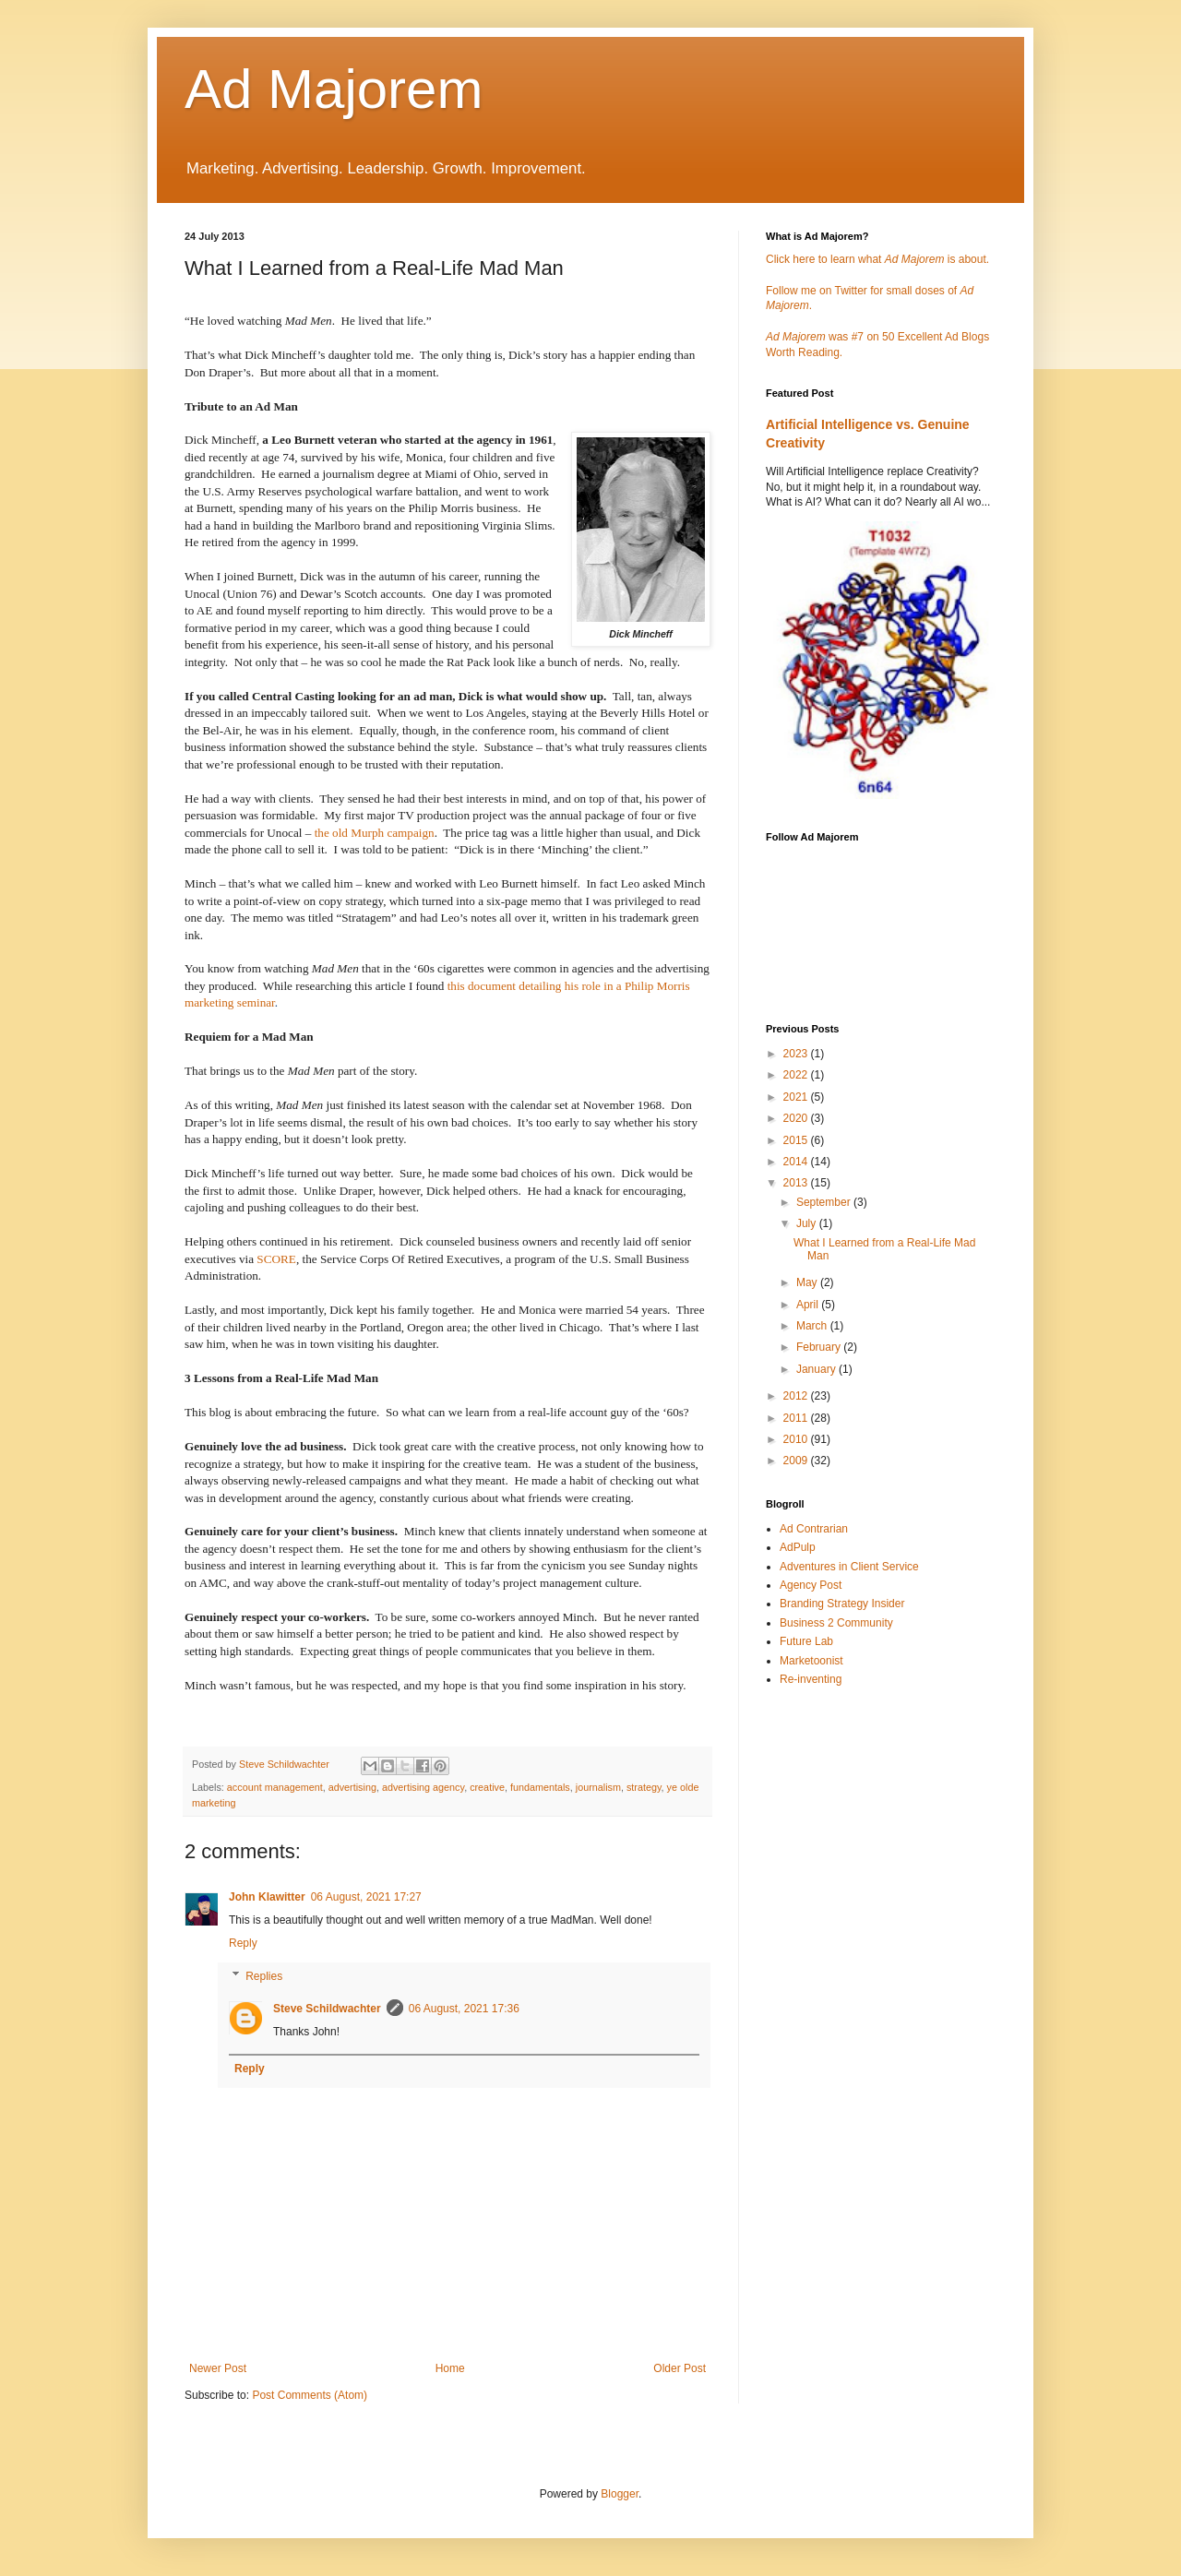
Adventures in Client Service (849, 1566)
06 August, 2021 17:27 (366, 1896)
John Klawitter (267, 1896)
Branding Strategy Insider (842, 1603)
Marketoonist (811, 1660)
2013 (797, 1182)
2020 (797, 1118)
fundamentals (540, 1787)
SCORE (276, 1259)
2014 (797, 1161)
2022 (797, 1074)
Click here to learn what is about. (877, 259)
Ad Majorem (334, 89)
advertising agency (423, 1787)
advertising (352, 1787)
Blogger (619, 2493)
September (824, 1202)
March (813, 1325)
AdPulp (798, 1547)
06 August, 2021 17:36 (464, 2008)
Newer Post (217, 2368)
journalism (598, 1787)
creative (487, 1787)
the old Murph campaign (375, 833)
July (807, 1223)
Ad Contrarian (814, 1528)
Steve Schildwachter (327, 2008)
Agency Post (810, 1585)
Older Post (679, 2368)
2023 (797, 1053)
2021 (797, 1097)
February (819, 1347)
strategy (644, 1787)
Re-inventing (810, 1679)
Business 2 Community (836, 1622)
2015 (797, 1140)
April (808, 1304)
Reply (243, 1943)
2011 (797, 1418)
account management (275, 1787)
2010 (797, 1439)
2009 (797, 1460)
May (808, 1282)
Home (450, 2368)
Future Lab (806, 1641)
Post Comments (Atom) (309, 2395)
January (817, 1369)
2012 (797, 1395)
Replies (263, 1976)
